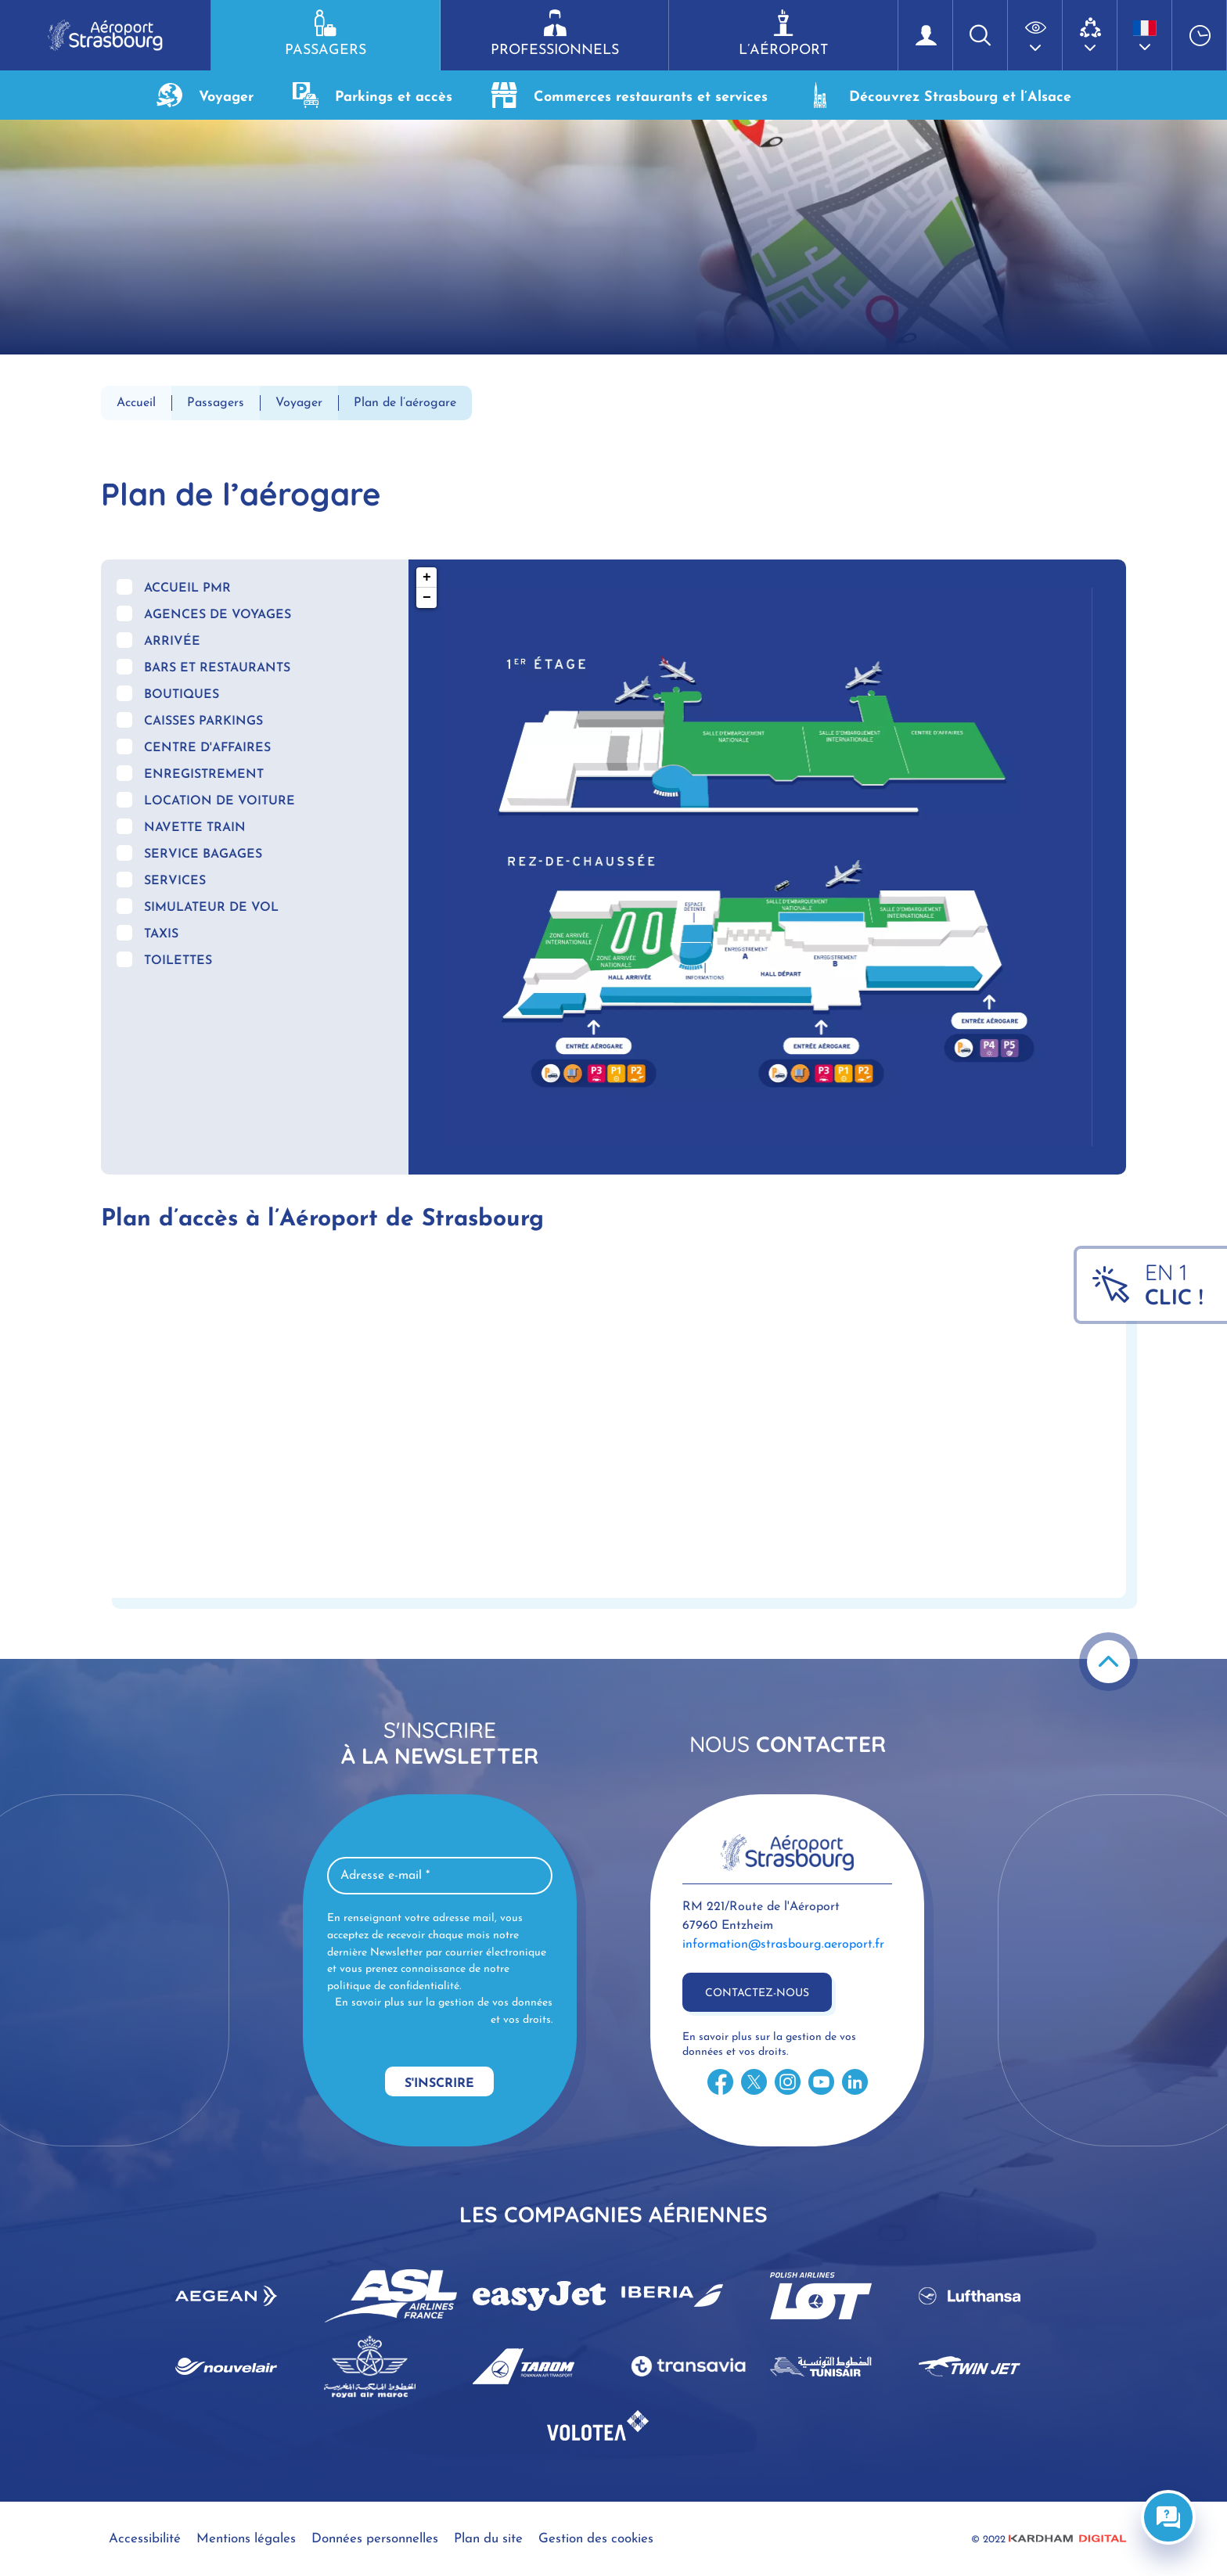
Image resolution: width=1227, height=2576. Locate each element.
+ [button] (427, 577)
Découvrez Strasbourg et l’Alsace (939, 95)
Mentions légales (246, 2538)
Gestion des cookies (595, 2538)
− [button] (427, 597)
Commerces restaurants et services (629, 95)
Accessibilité (145, 2538)
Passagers (325, 33)
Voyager (205, 95)
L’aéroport (783, 33)
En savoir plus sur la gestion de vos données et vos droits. (443, 2011)
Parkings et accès (372, 95)
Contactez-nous (757, 1993)
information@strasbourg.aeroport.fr (783, 1944)
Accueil (136, 403)
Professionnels (554, 33)
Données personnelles (374, 2538)
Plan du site (488, 2538)
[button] (1035, 35)
